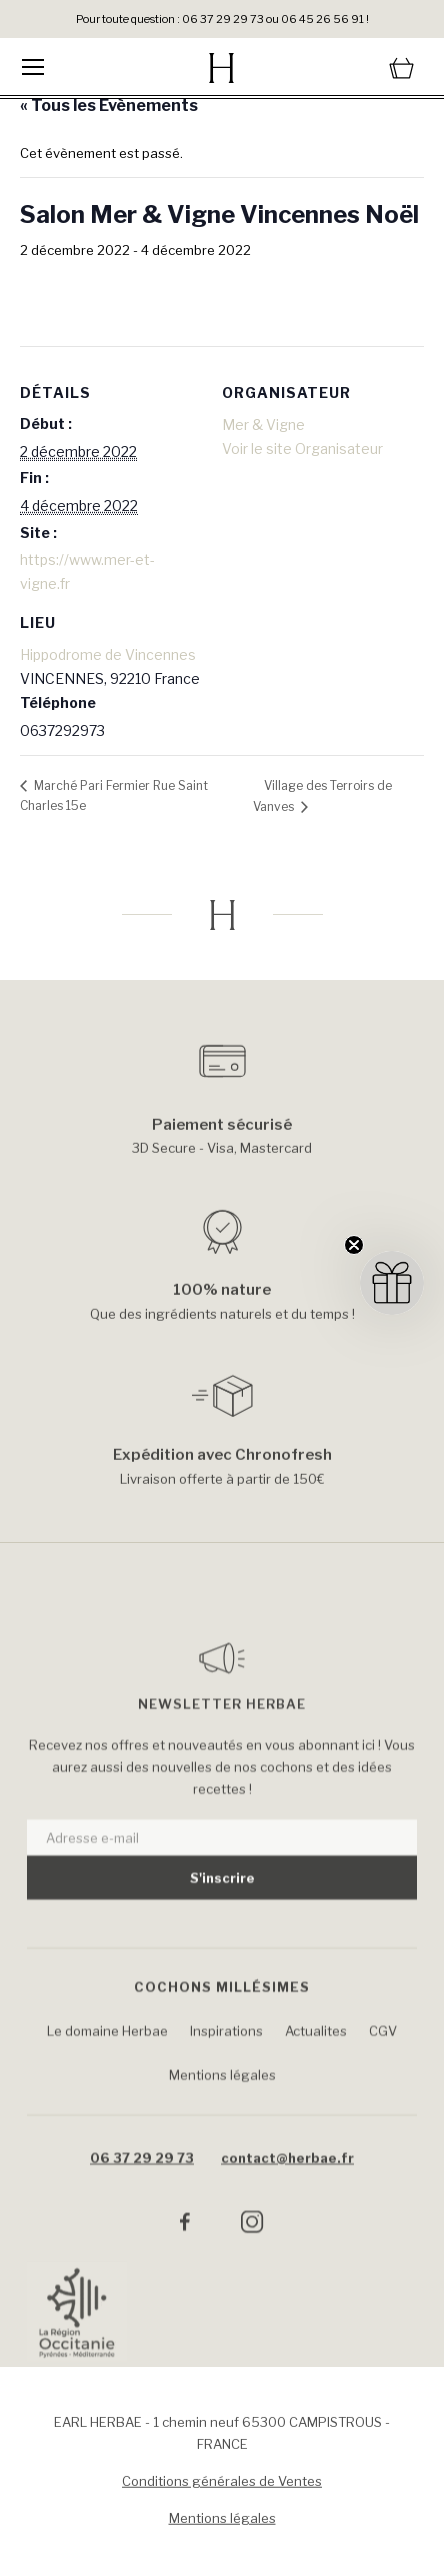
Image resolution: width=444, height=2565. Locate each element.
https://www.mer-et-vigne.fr (87, 571)
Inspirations (226, 2062)
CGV (383, 2062)
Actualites (316, 2062)
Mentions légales (222, 2106)
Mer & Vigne (263, 424)
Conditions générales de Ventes (222, 2488)
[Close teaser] (354, 1245)
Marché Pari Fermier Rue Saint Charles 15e (114, 795)
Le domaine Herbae (107, 2062)
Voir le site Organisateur (302, 448)
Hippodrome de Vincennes (108, 654)
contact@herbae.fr (287, 2189)
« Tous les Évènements (109, 105)
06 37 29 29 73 (142, 2189)
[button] (392, 1283)
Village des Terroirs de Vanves (322, 796)
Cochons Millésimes (222, 2018)
